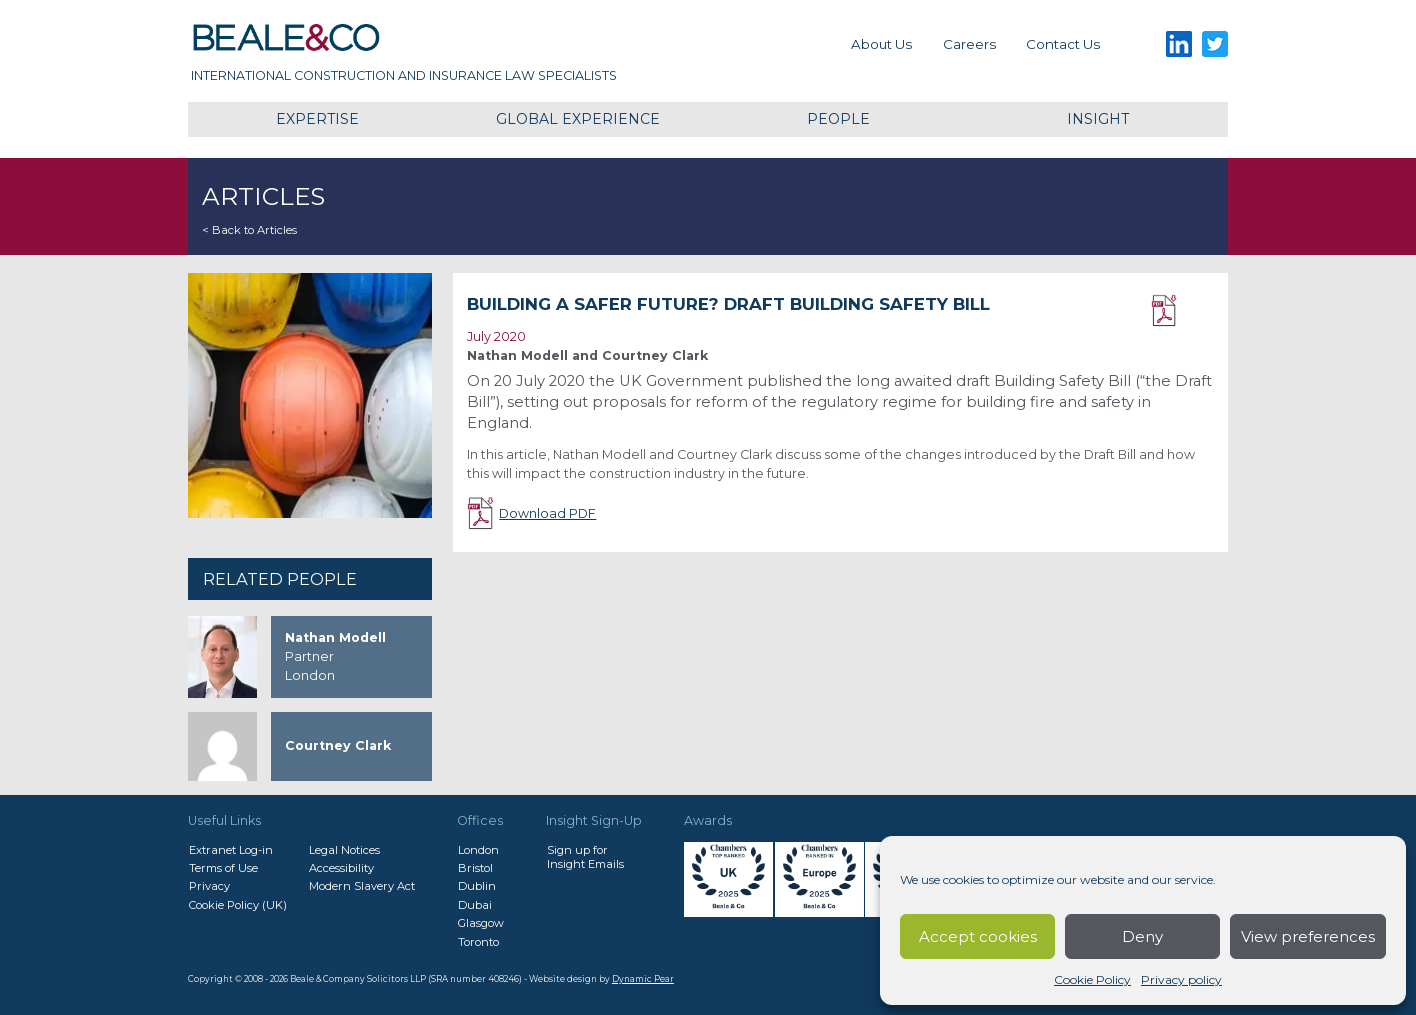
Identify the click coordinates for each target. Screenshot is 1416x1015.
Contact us (1063, 44)
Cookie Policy (1092, 979)
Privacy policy (1181, 979)
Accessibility (341, 868)
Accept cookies (978, 936)
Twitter (1215, 44)
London (478, 850)
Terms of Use (223, 868)
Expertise (317, 119)
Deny (1142, 936)
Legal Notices (344, 850)
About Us (881, 44)
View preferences (1308, 936)
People (838, 119)
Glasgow (481, 923)
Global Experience (578, 119)
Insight (1098, 119)
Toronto (478, 942)
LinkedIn (1178, 44)
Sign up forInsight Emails (585, 857)
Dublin (477, 886)
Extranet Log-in (231, 850)
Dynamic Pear (643, 979)
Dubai (475, 905)
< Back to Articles (249, 230)
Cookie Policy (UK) (238, 905)
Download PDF (1182, 311)
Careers (969, 44)
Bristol (475, 868)
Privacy (209, 886)
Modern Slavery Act (362, 886)
